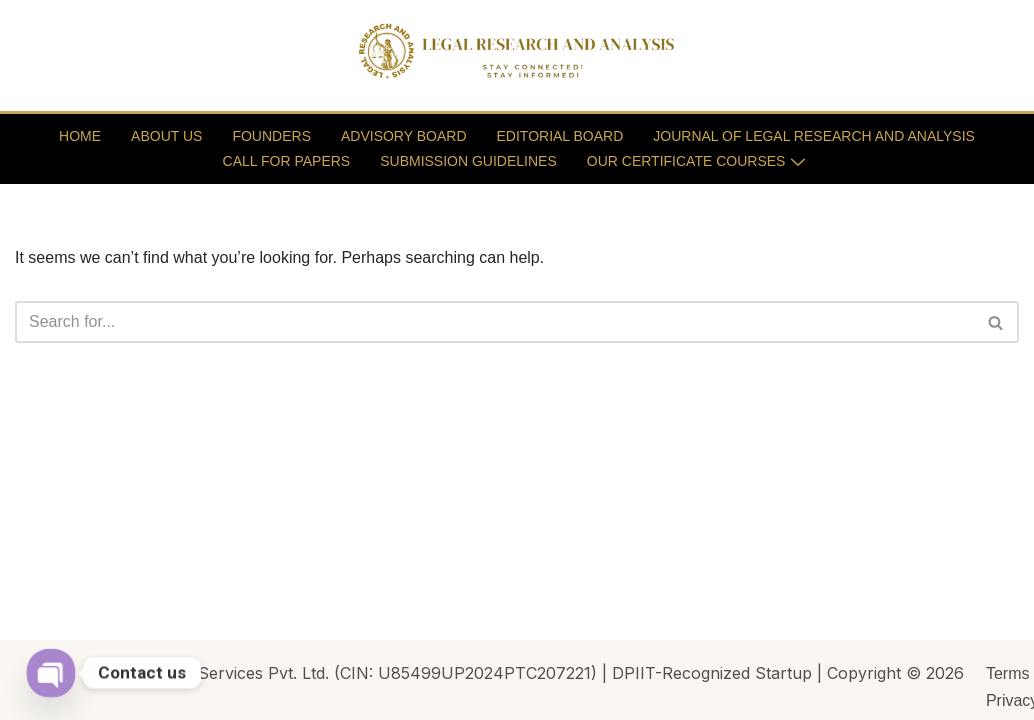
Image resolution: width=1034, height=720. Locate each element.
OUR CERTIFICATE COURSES (696, 161)
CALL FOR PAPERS (287, 161)
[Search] (494, 322)
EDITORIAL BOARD (560, 136)
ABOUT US (166, 136)
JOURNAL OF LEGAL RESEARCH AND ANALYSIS (814, 136)
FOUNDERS (271, 136)
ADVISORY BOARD (404, 136)
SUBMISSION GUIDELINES (468, 161)
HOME (80, 136)
